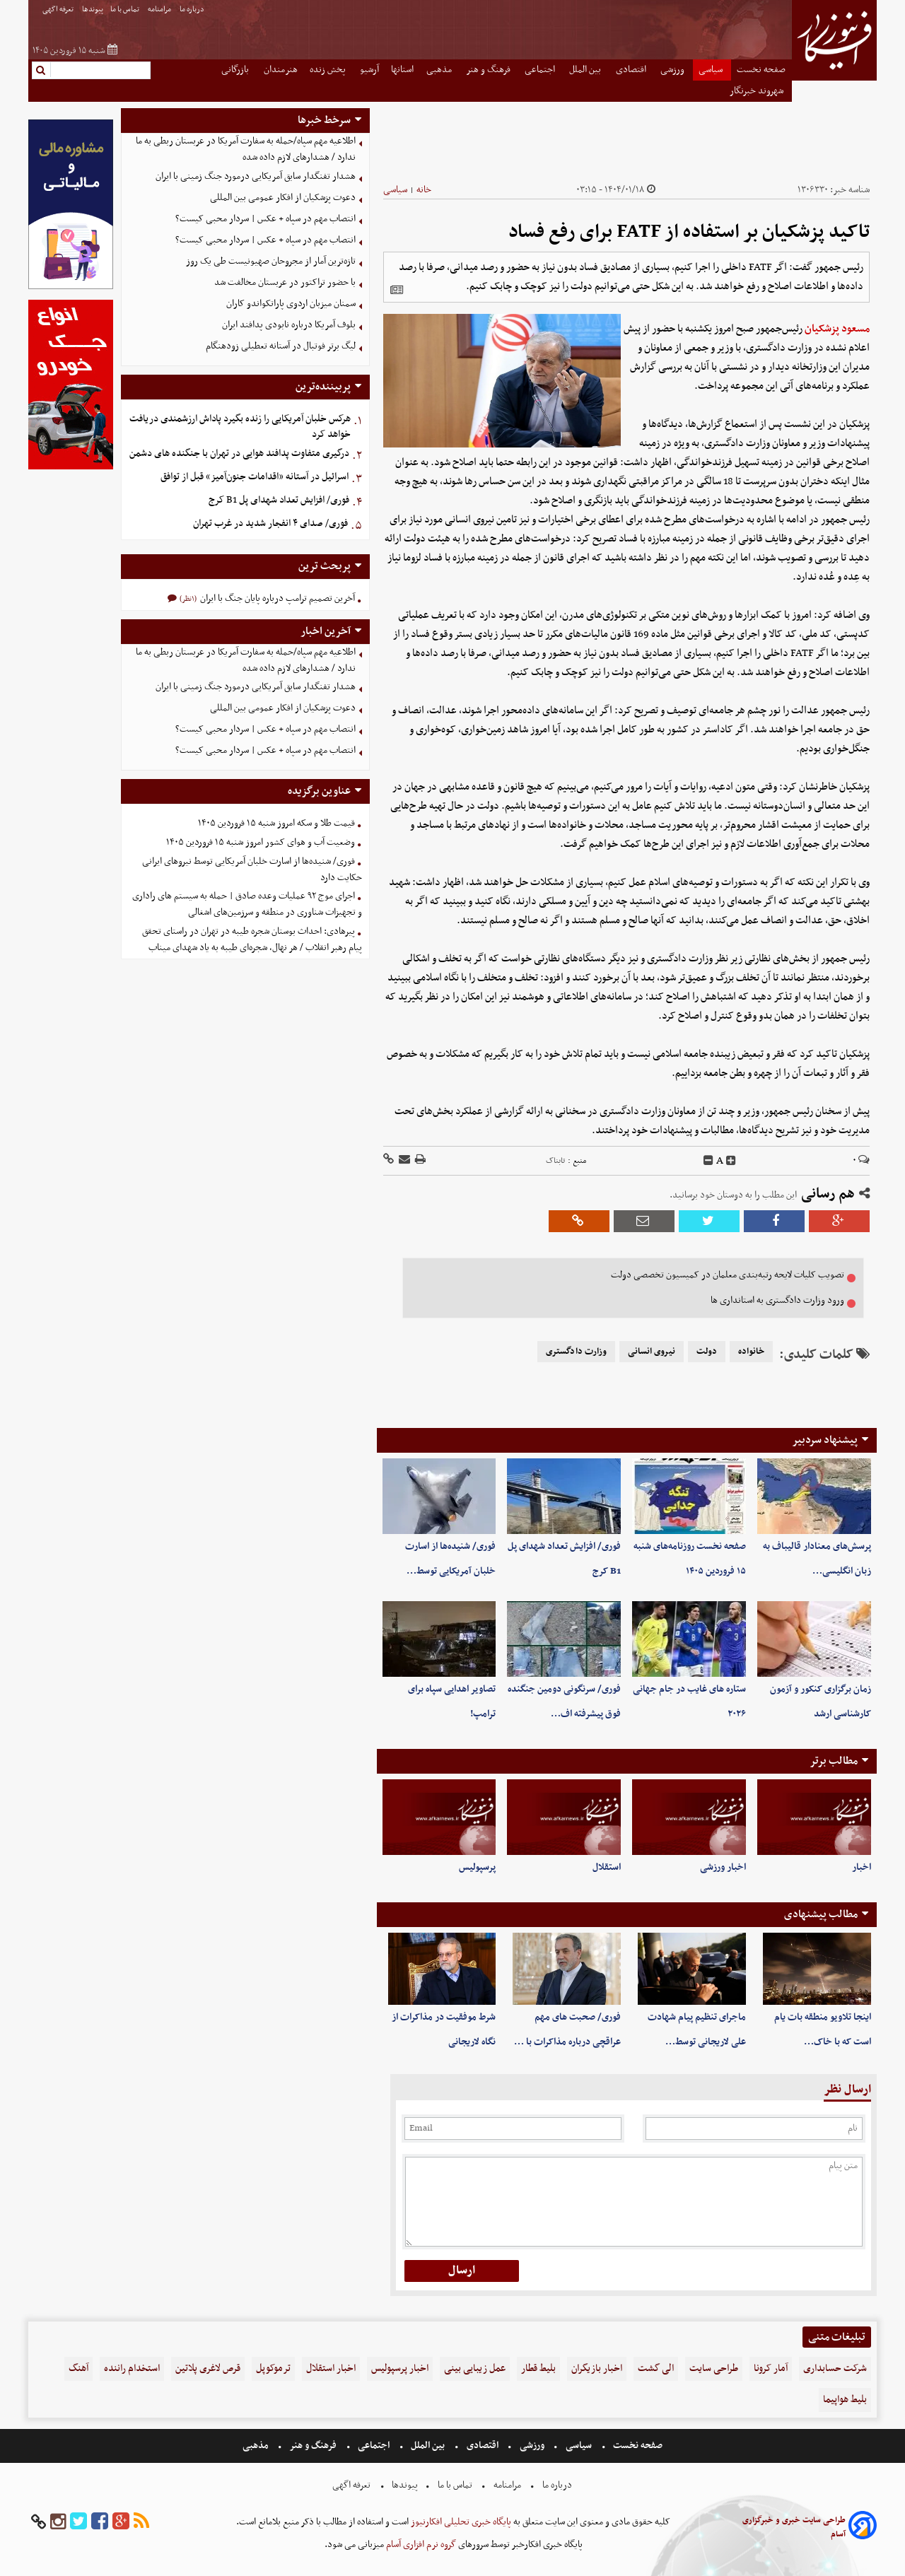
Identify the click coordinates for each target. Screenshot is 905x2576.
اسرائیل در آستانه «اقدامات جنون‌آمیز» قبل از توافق (254, 477)
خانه (423, 190)
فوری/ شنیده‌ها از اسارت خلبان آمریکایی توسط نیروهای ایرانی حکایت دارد (252, 869)
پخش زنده (329, 70)
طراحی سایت (713, 2368)
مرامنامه (160, 9)
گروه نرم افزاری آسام (420, 2544)
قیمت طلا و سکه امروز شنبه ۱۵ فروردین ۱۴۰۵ (276, 823)
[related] (396, 289)
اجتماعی (541, 70)
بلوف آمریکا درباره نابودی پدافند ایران (289, 325)
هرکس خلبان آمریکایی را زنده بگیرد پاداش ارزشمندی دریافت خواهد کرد (240, 427)
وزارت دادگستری (576, 1351)
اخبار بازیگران (596, 2368)
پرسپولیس (477, 1867)
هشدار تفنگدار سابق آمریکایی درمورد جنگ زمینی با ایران (256, 176)
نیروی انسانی (651, 1351)
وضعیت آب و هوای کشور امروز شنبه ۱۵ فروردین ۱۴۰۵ (260, 842)
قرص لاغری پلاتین (207, 2368)
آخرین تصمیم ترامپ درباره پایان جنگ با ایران (276, 598)
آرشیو (369, 70)
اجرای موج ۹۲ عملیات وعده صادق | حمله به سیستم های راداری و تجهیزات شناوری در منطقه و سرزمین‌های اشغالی (247, 904)
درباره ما (193, 9)
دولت (706, 1351)
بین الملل (586, 70)
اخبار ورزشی (723, 1867)
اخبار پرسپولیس (399, 2368)
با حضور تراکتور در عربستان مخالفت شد (285, 282)
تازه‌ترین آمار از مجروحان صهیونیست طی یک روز (271, 261)
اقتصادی (632, 70)
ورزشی (673, 70)
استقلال (606, 1867)
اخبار (861, 1867)
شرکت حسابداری (835, 2368)
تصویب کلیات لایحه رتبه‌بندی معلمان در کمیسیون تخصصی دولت (727, 1275)
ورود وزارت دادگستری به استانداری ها (777, 1300)
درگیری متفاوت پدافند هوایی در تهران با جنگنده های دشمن (239, 453)
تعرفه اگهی (58, 9)
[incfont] (731, 1160)
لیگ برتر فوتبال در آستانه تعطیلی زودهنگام (281, 346)
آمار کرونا (771, 2368)
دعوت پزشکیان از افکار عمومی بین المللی (283, 197)
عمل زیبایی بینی (475, 2368)
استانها (402, 70)
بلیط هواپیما (845, 2399)
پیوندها (92, 9)
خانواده (751, 1351)
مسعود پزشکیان (837, 329)
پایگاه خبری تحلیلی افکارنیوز (460, 2522)
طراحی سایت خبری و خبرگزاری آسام (794, 2527)
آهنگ (78, 2368)
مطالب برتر (834, 1761)
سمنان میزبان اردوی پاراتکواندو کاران (291, 303)
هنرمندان (281, 70)
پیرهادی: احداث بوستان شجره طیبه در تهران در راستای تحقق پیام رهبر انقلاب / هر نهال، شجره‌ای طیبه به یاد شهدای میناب (252, 939)
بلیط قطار (538, 2368)
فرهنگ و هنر (489, 70)
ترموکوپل (273, 2368)
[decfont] (708, 1160)
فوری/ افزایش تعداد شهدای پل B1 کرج (279, 500)
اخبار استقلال (331, 2368)
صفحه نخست (761, 70)
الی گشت (656, 2368)
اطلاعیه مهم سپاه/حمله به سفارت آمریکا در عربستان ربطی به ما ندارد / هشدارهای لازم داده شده (246, 149)
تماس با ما (125, 9)
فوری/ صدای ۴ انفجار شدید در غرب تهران (270, 523)
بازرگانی (236, 70)
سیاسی (712, 70)
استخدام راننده (132, 2368)
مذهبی (440, 70)
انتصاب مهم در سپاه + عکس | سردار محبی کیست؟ (265, 219)
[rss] (141, 2522)
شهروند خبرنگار (758, 91)
